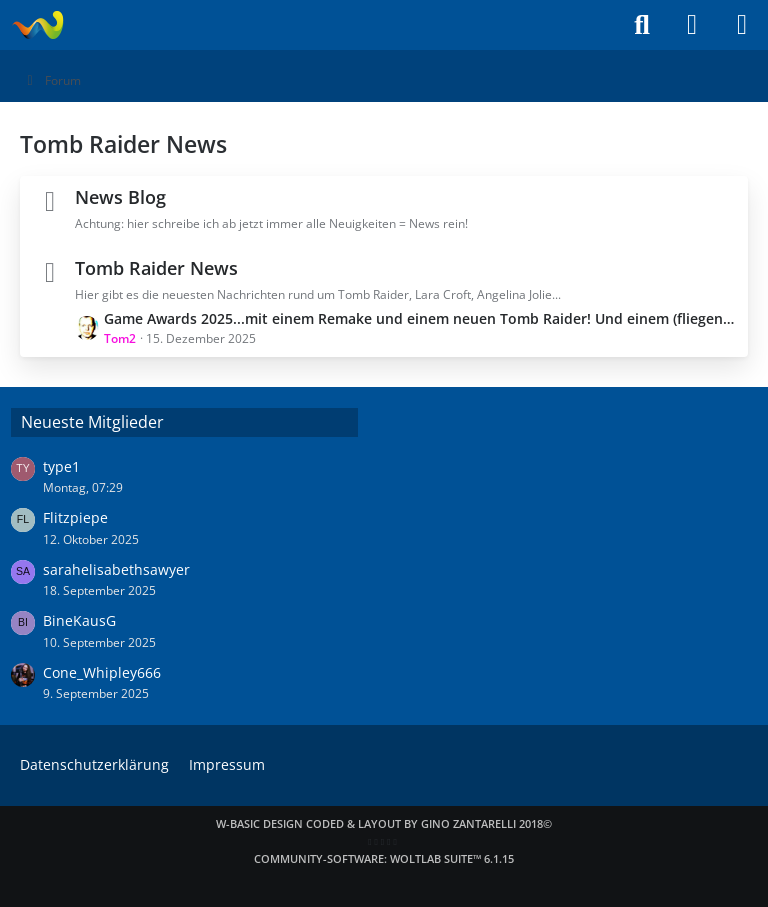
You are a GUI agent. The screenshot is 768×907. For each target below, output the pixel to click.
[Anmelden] (692, 25)
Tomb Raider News (156, 268)
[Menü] (742, 25)
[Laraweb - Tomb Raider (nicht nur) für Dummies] (37, 25)
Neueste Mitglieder (92, 422)
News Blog (120, 197)
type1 (61, 466)
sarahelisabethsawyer (116, 569)
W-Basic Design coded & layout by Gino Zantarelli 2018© (384, 823)
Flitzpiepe (75, 517)
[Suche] (642, 25)
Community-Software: (384, 858)
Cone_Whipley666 (102, 672)
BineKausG (79, 620)
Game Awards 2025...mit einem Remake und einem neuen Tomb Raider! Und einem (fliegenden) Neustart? (421, 318)
